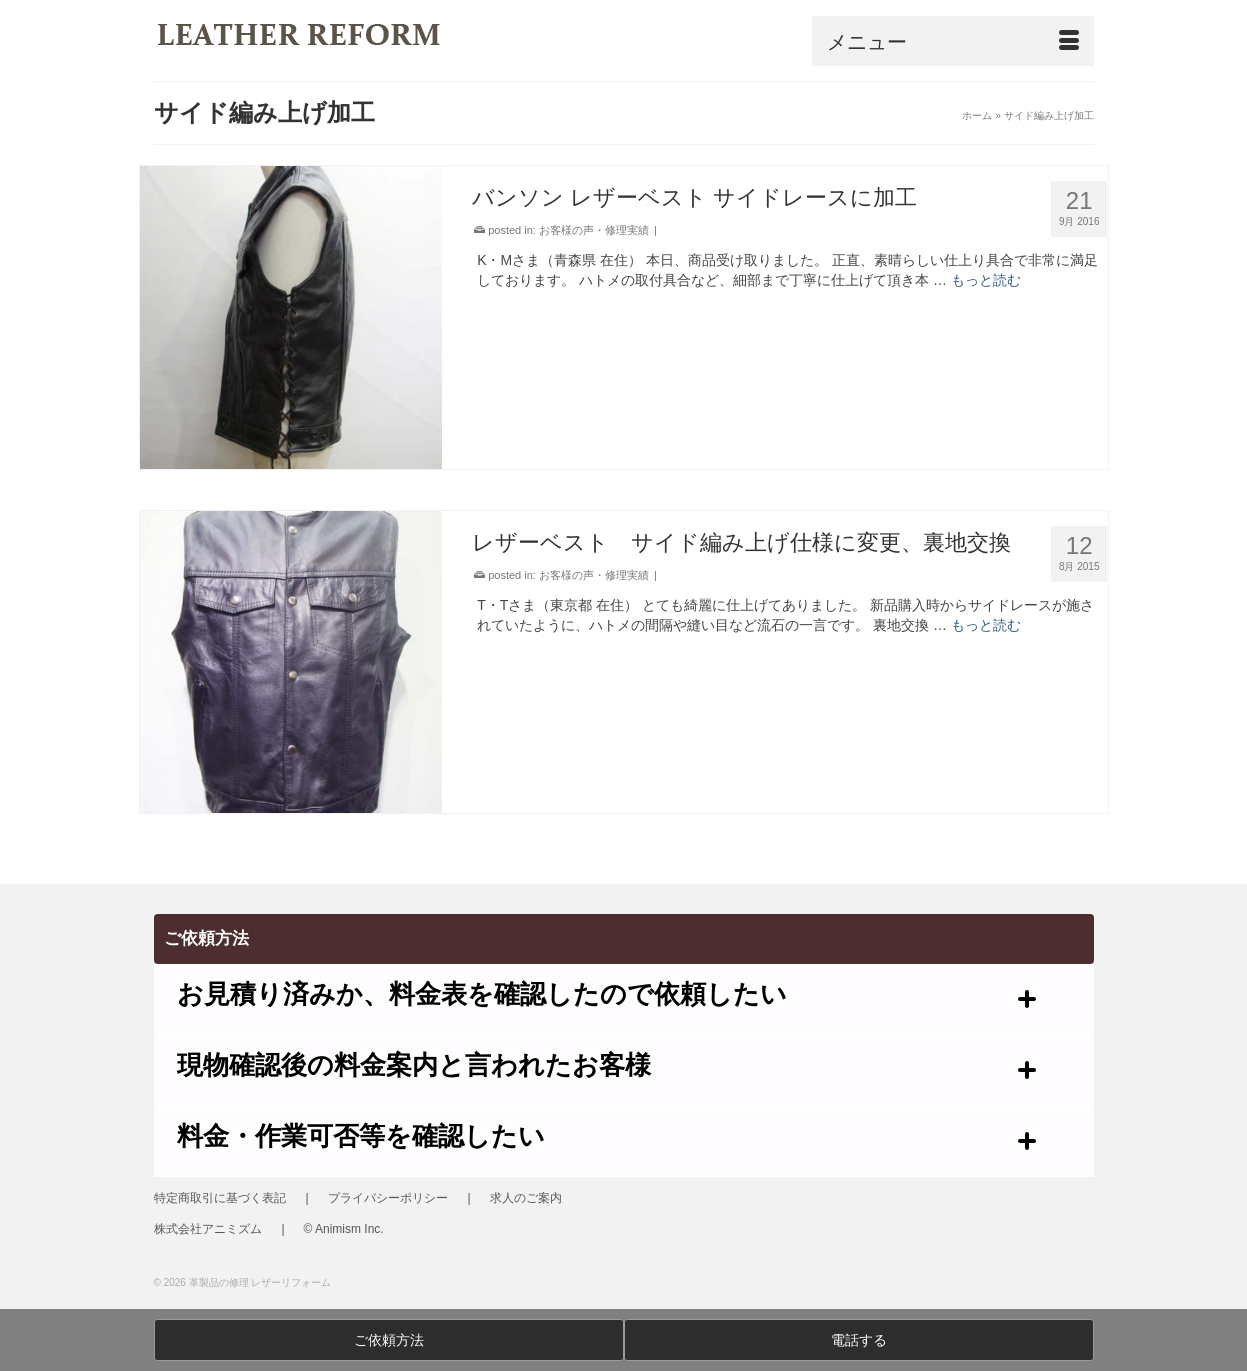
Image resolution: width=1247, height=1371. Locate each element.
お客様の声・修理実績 (594, 231)
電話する (859, 1340)
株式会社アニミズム (208, 1229)
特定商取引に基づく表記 (220, 1198)
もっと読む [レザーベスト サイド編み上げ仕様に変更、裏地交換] (986, 626)
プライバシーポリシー (388, 1198)
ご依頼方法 (389, 1340)
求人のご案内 (526, 1198)
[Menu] (953, 41)
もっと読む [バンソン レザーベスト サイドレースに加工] (986, 281)
